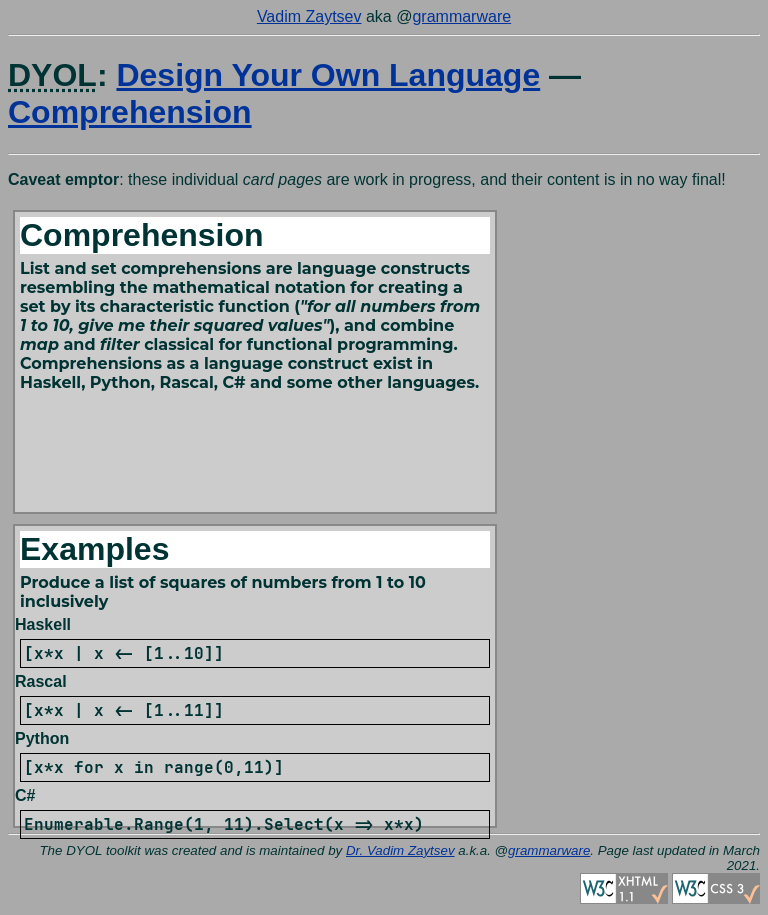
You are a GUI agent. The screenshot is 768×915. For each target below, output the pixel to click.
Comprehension (130, 112)
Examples (94, 549)
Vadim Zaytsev (309, 16)
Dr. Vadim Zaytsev (400, 850)
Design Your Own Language (328, 75)
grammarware (461, 16)
